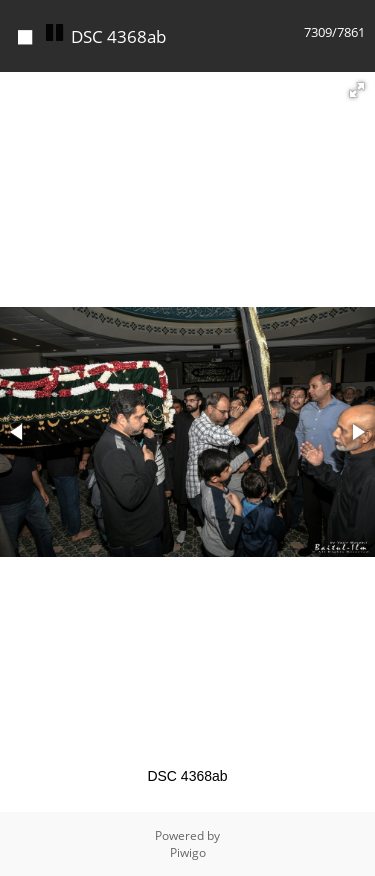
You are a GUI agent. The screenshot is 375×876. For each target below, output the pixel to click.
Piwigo (188, 852)
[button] (357, 90)
